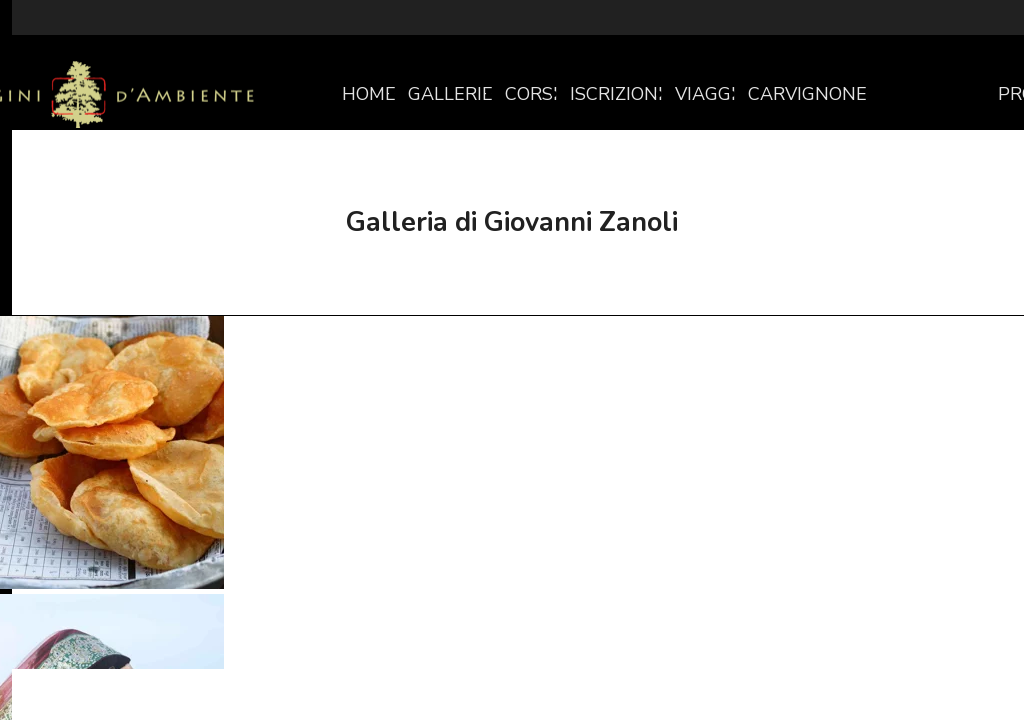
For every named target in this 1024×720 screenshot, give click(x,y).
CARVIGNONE (807, 94)
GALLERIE (450, 94)
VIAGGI (705, 94)
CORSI (531, 94)
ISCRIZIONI (616, 94)
